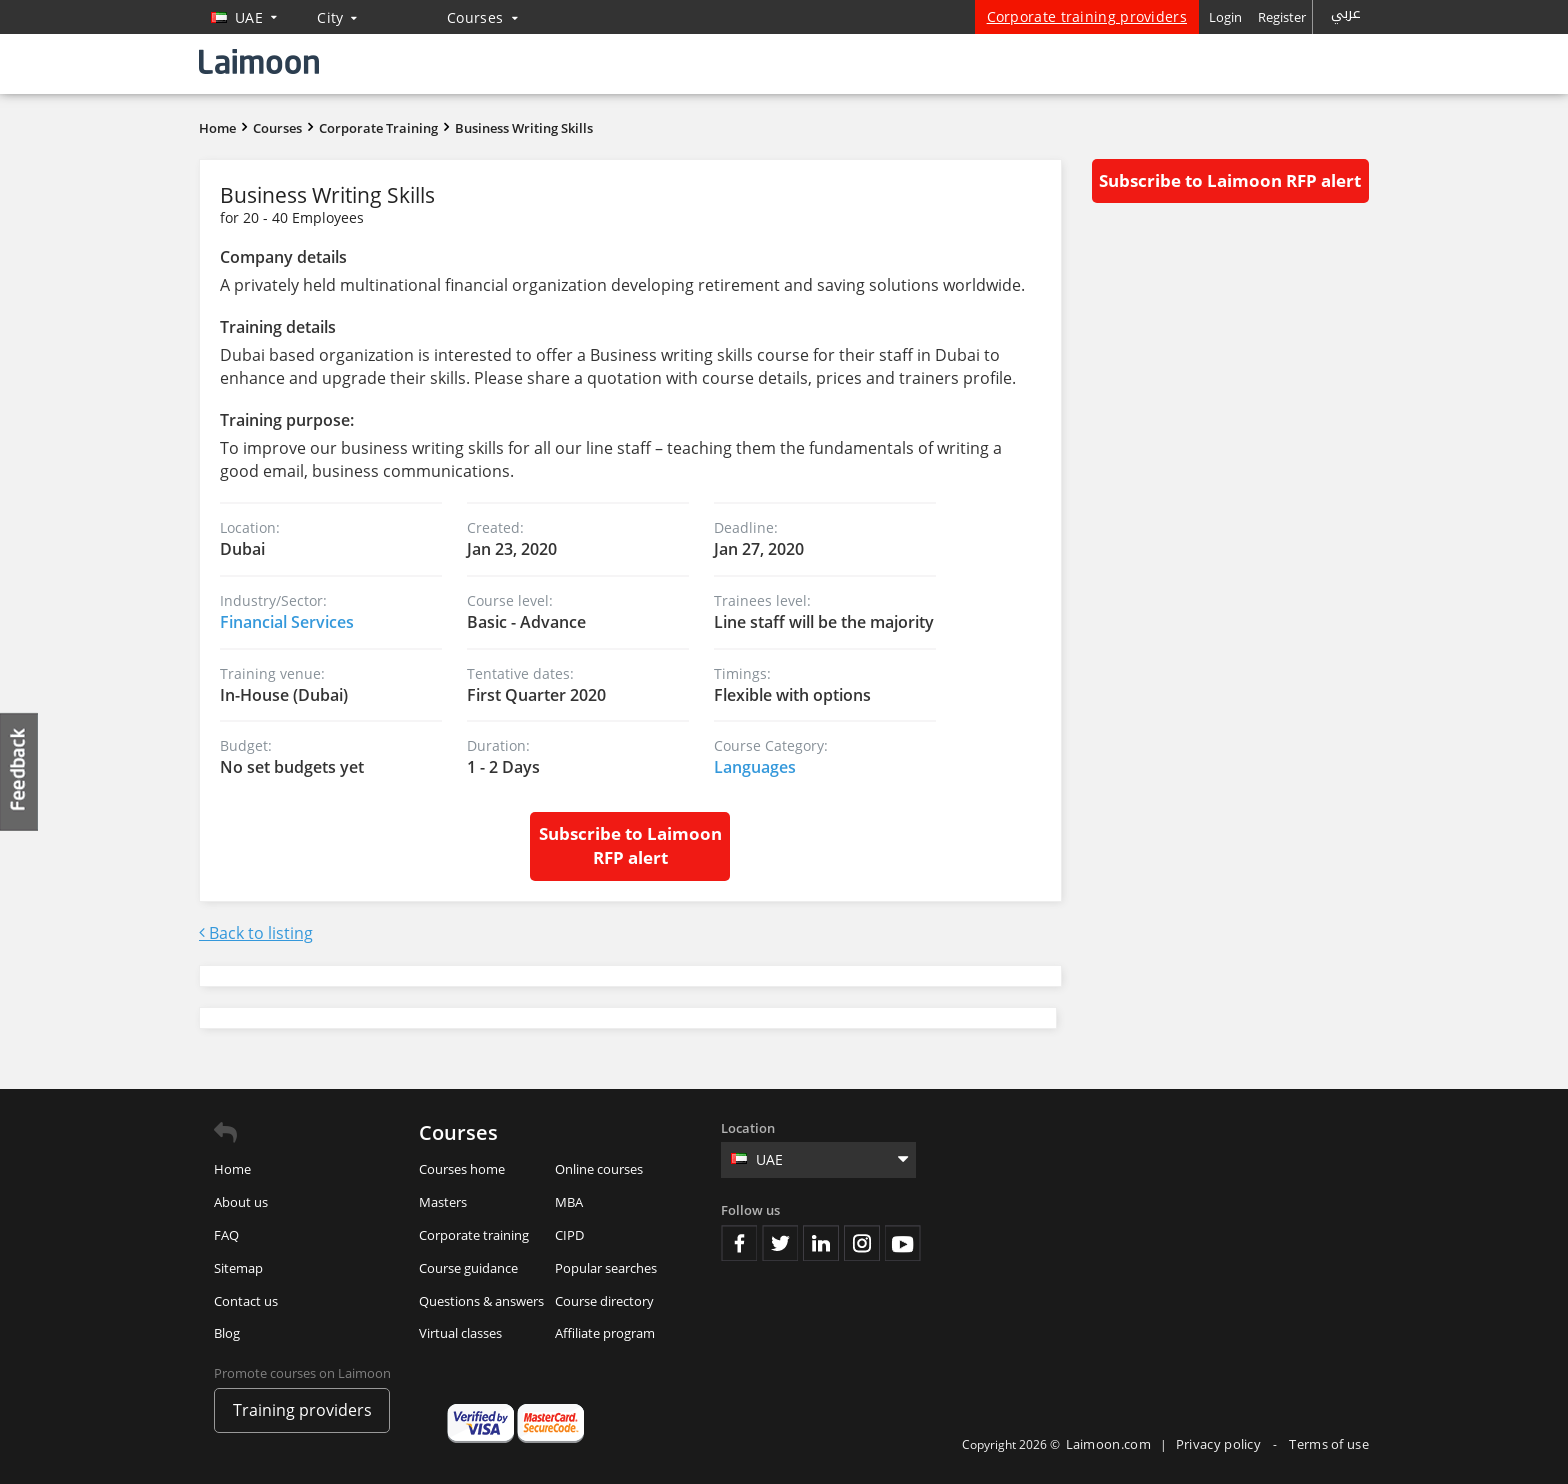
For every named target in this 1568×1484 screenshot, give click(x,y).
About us (241, 1202)
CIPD (569, 1235)
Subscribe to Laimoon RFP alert (630, 845)
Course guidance (468, 1268)
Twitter (780, 1243)
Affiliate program (605, 1333)
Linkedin (821, 1243)
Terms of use (1329, 1444)
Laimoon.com (1108, 1444)
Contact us (246, 1301)
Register (1282, 17)
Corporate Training (378, 128)
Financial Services (287, 622)
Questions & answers (481, 1301)
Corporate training (474, 1235)
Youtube (903, 1243)
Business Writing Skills (524, 128)
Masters (443, 1202)
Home (217, 128)
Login (1225, 17)
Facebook (739, 1243)
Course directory (604, 1301)
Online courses (599, 1169)
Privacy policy (1220, 1444)
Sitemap (238, 1268)
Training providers (302, 1410)
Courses (482, 17)
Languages (755, 767)
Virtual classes (460, 1333)
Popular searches (606, 1268)
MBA (569, 1202)
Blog (227, 1333)
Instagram (862, 1243)
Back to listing (256, 933)
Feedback (20, 771)
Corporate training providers (1087, 16)
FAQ (226, 1235)
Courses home (462, 1169)
